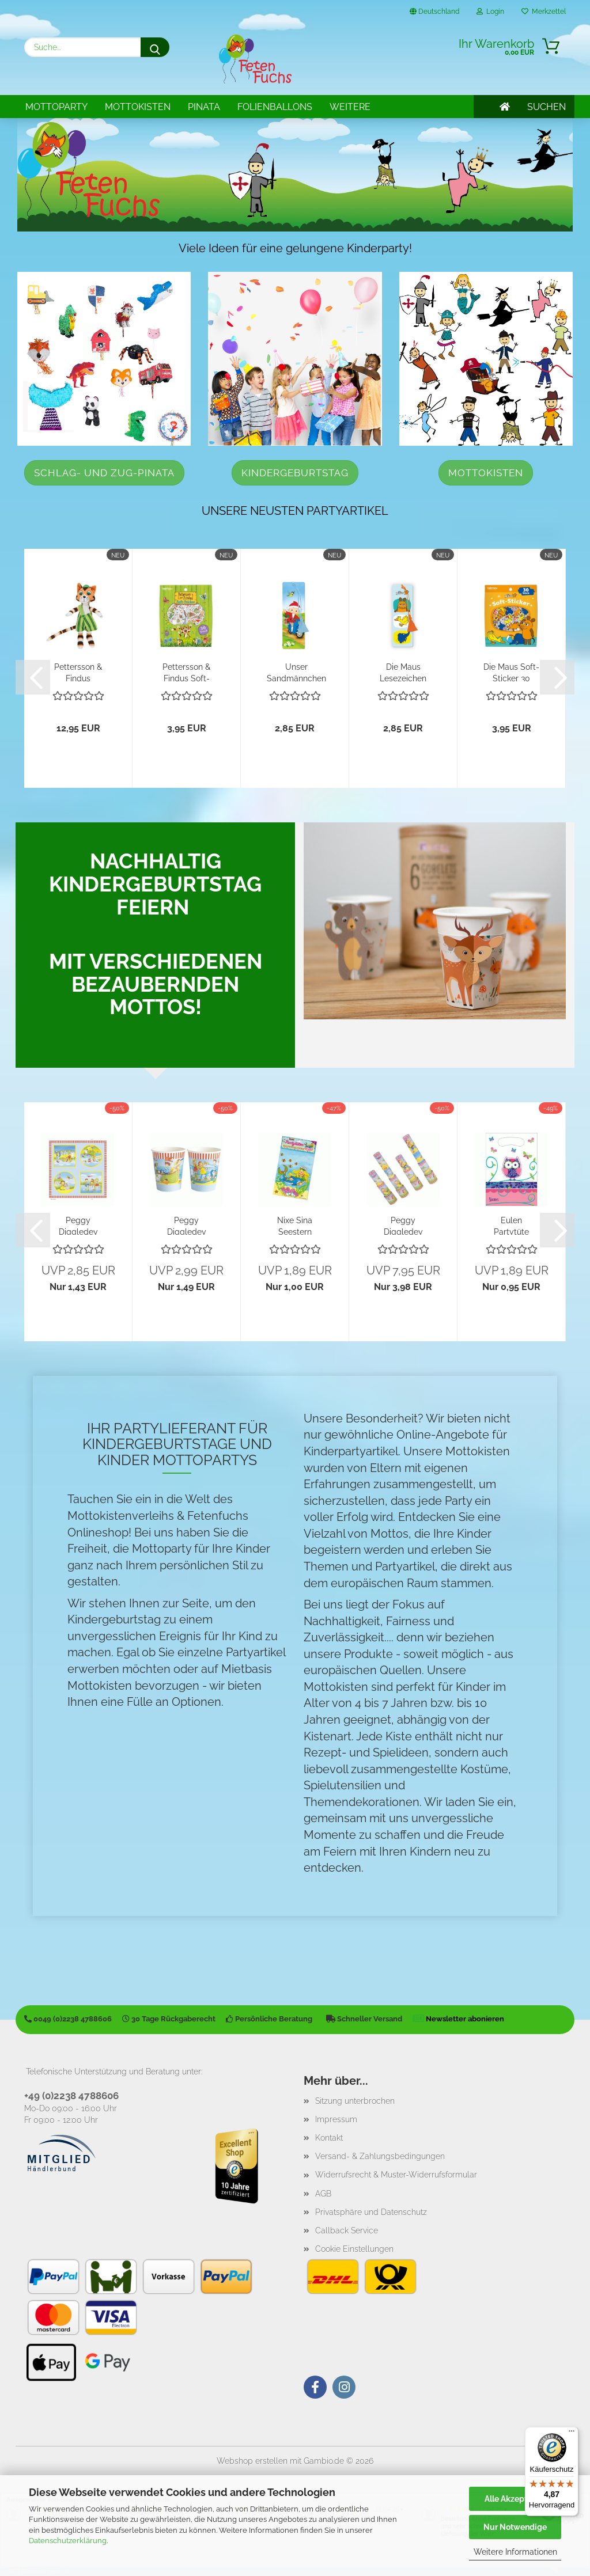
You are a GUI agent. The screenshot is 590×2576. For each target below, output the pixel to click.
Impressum (336, 2119)
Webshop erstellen (252, 2460)
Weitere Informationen (515, 2551)
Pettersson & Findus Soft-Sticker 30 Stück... (186, 671)
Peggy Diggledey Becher (186, 1225)
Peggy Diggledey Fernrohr (403, 1225)
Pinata (204, 106)
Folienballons (274, 106)
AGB (323, 2193)
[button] (33, 677)
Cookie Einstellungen (354, 2248)
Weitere (350, 106)
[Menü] (571, 2434)
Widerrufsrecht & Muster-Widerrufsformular (396, 2174)
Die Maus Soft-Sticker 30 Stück (511, 671)
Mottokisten (138, 106)
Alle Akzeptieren (515, 2498)
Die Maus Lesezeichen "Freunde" (403, 671)
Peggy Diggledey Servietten (78, 1225)
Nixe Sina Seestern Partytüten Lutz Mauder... (295, 1225)
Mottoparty (56, 106)
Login (490, 11)
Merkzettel (543, 11)
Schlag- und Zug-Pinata (104, 473)
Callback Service (346, 2230)
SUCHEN (546, 106)
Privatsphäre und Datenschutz (371, 2212)
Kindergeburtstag (295, 473)
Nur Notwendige (515, 2527)
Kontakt (329, 2137)
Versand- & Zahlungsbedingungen (380, 2156)
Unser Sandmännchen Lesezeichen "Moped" (296, 671)
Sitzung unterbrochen (355, 2100)
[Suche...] (155, 47)
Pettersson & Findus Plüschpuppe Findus (78, 671)
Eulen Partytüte (511, 1225)
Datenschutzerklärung (68, 2540)
